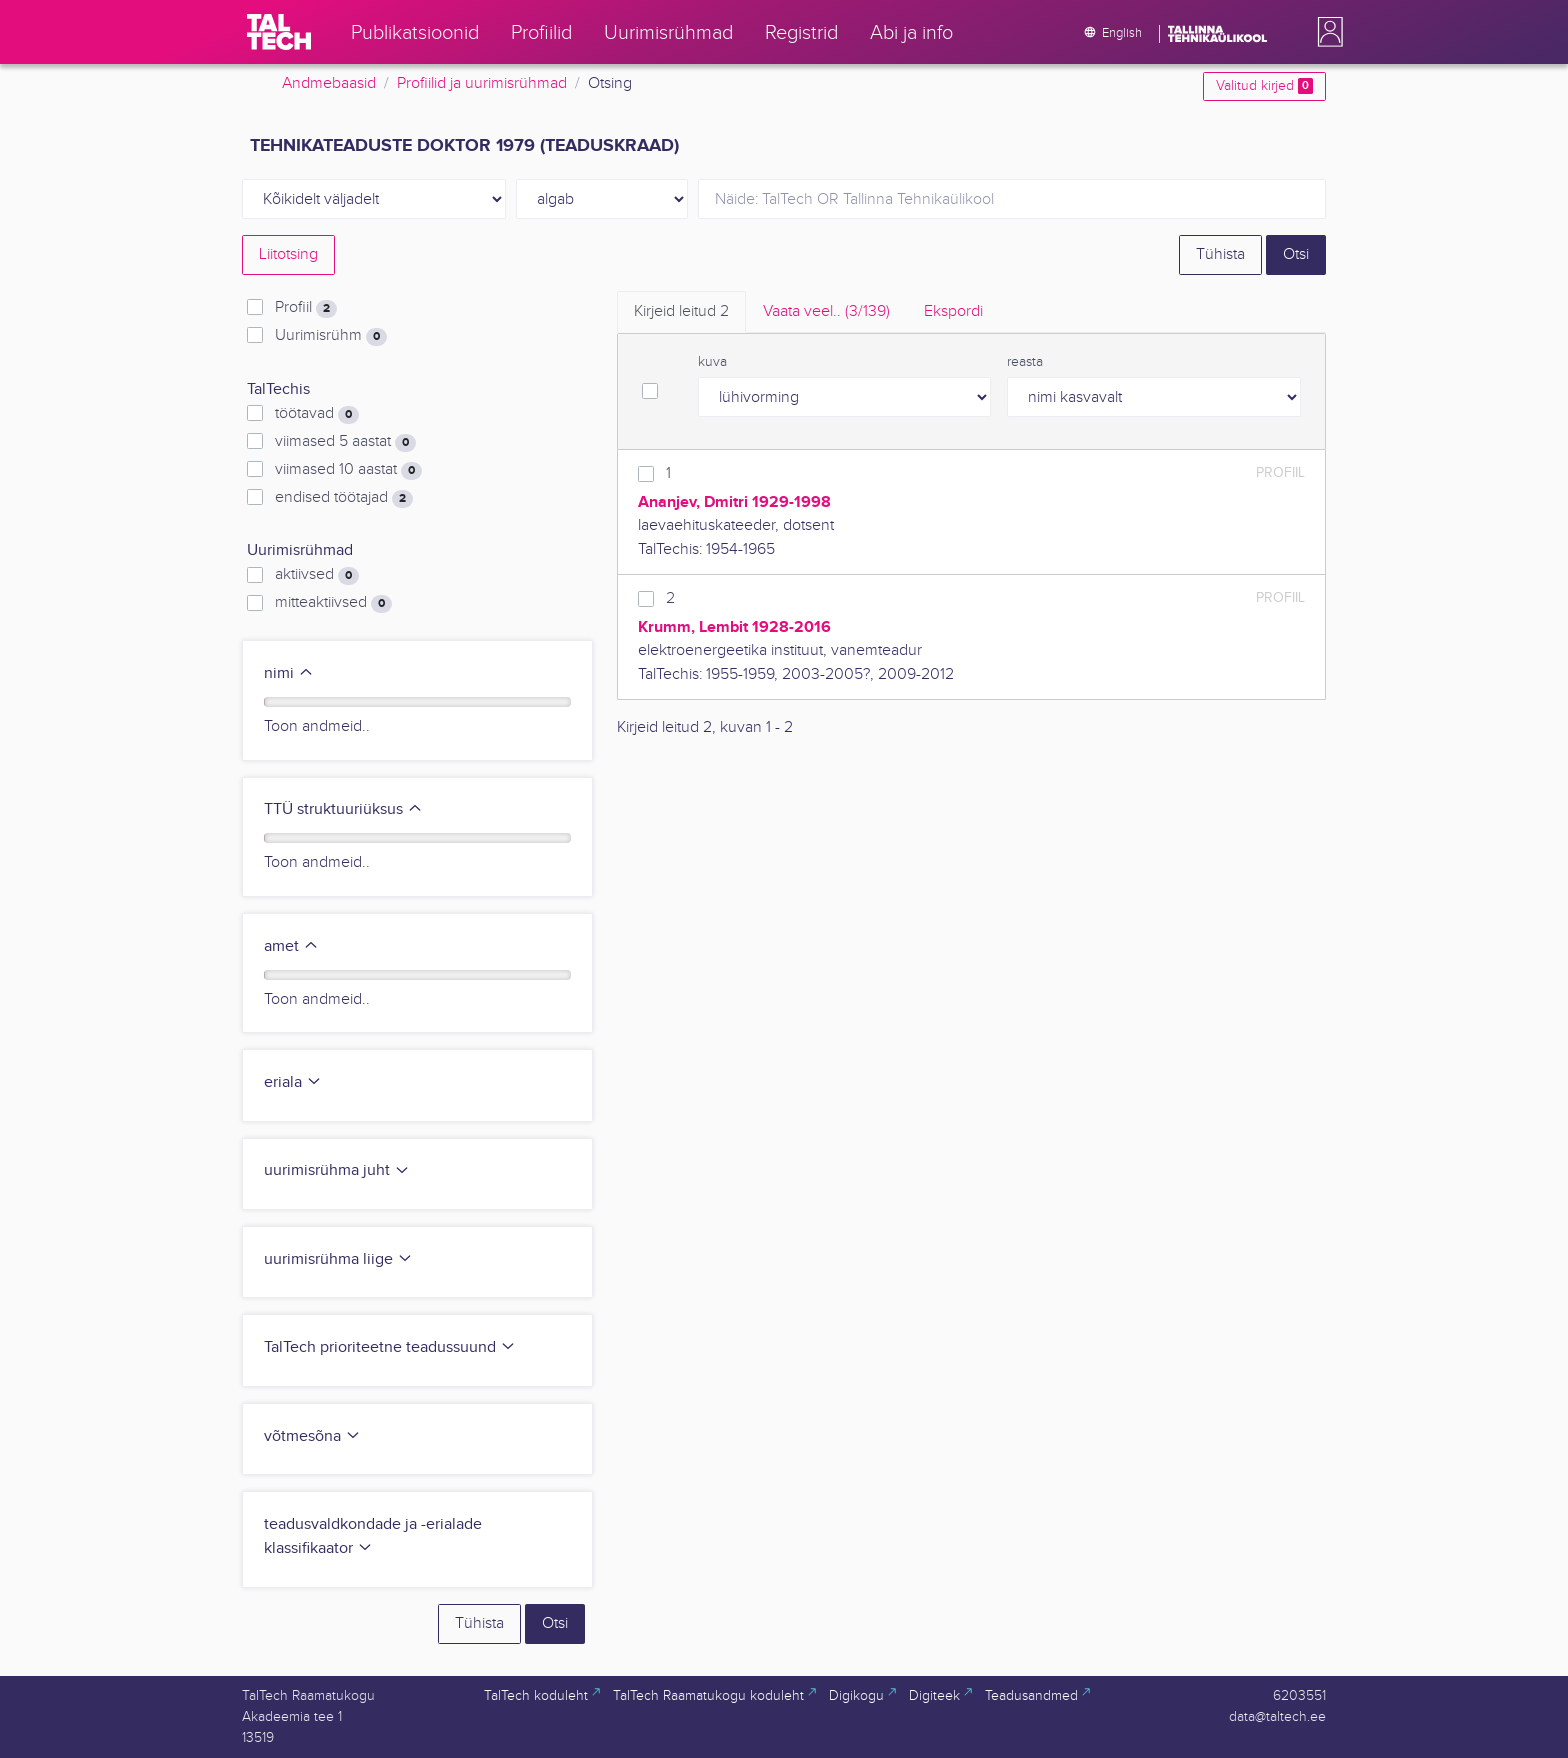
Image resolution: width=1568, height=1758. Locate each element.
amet (291, 946)
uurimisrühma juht (337, 1170)
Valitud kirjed (1264, 86)
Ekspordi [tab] (953, 311)
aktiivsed (317, 575)
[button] (1326, 32)
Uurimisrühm (331, 336)
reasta (1025, 362)
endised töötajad (344, 498)
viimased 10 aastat (348, 470)
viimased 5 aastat (345, 442)
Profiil (306, 308)
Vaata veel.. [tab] (826, 311)
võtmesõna (312, 1436)
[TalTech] (279, 32)
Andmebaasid (329, 83)
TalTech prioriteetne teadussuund (390, 1347)
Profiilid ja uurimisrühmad (482, 83)
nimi (289, 673)
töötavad (317, 414)
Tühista (1220, 254)
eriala (293, 1082)
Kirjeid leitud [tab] (681, 311)
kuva (712, 362)
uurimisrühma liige (338, 1259)
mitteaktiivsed (333, 603)
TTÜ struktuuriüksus (343, 809)
